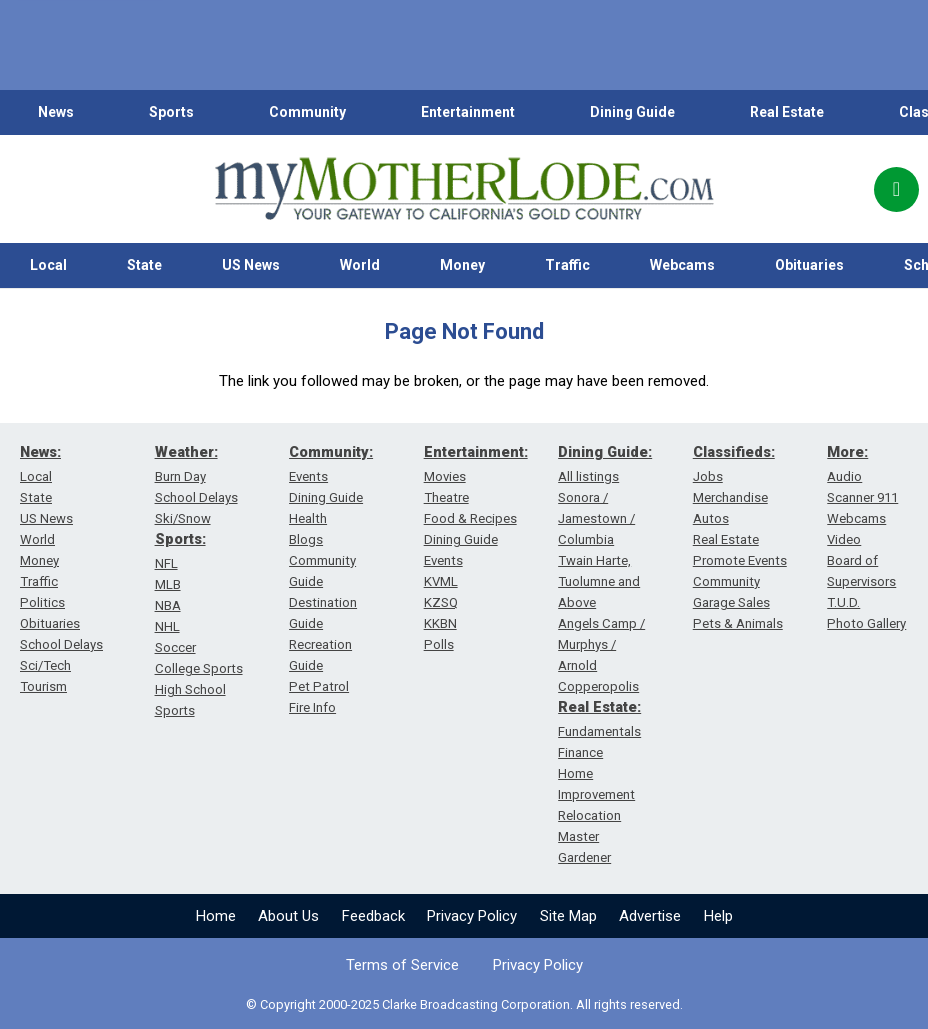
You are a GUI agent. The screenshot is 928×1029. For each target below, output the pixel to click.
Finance (580, 752)
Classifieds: (734, 452)
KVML (441, 581)
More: (847, 452)
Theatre (446, 497)
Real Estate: (599, 707)
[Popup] (896, 189)
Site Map (568, 916)
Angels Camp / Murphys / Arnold (601, 644)
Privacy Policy (472, 916)
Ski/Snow (183, 518)
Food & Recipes (470, 518)
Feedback (373, 916)
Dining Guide (632, 112)
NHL (167, 626)
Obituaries (809, 265)
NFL (166, 563)
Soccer (175, 647)
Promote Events (740, 560)
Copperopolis (598, 686)
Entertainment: (476, 452)
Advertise (650, 916)
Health (308, 518)
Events (308, 476)
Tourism (43, 686)
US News (251, 265)
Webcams (682, 265)
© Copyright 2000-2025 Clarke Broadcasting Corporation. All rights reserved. (464, 1004)
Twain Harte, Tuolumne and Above (599, 581)
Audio (844, 476)
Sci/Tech (45, 665)
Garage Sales (731, 602)
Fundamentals (599, 731)
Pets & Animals (738, 623)
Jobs (708, 476)
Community (307, 112)
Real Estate (787, 112)
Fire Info (312, 707)
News (56, 112)
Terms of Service (402, 965)
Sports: (180, 539)
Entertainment (468, 112)
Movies (445, 476)
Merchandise (730, 497)
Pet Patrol (319, 686)
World (360, 265)
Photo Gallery (866, 623)
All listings (588, 476)
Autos (711, 518)
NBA (168, 605)
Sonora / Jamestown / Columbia (596, 518)
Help (718, 916)
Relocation (589, 815)
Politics (42, 602)
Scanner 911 (862, 497)
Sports (171, 112)
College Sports (199, 668)
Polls (439, 644)
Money (462, 265)
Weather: (186, 452)
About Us (288, 916)
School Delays (61, 644)
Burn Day (180, 476)
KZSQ (441, 602)
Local (48, 265)
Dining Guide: (605, 452)
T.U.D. (843, 602)
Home (216, 916)
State (144, 265)
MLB (168, 584)
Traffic (567, 265)
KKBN (440, 623)
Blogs (306, 539)
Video (844, 539)
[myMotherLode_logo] (464, 189)
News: (40, 452)
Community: (331, 452)
